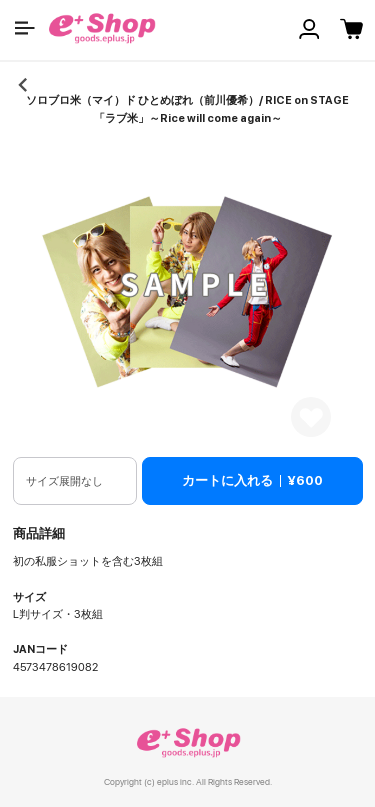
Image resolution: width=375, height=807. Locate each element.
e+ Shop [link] (188, 742)
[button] (25, 28)
